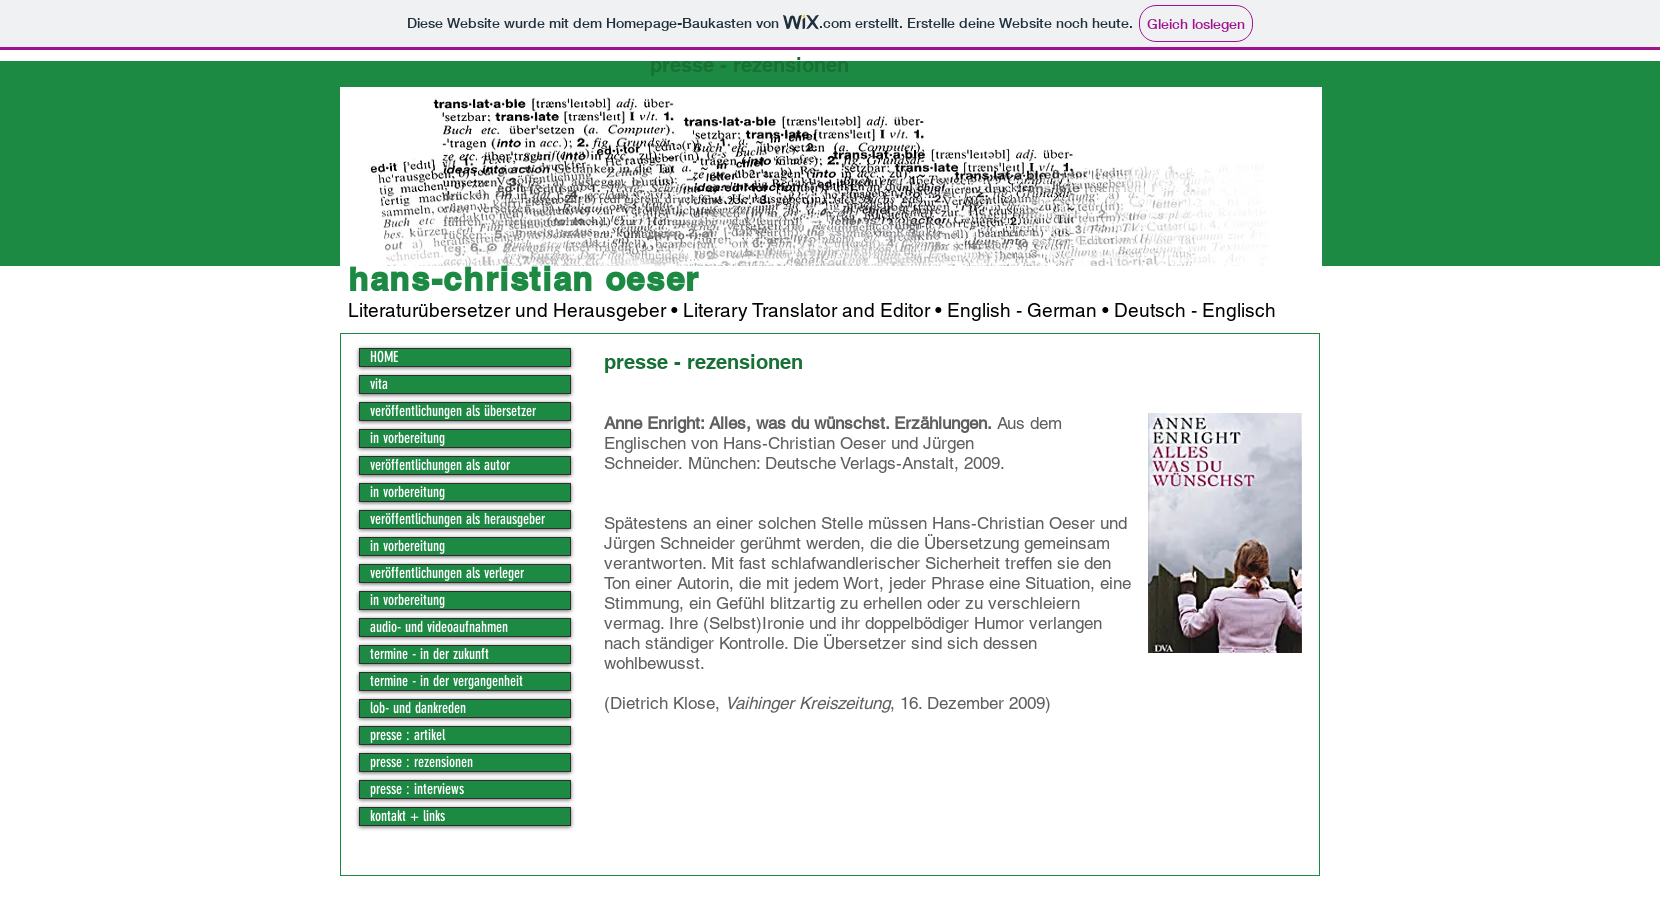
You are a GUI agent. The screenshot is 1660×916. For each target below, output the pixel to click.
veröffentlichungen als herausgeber (457, 519)
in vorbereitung (407, 438)
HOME (384, 357)
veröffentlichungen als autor (440, 465)
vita (379, 384)
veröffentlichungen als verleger (447, 573)
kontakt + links (407, 816)
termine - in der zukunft (429, 654)
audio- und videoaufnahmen (439, 627)
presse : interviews (417, 789)
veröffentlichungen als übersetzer (453, 411)
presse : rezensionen (421, 762)
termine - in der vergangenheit (446, 681)
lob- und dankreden (418, 708)
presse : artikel (407, 735)
